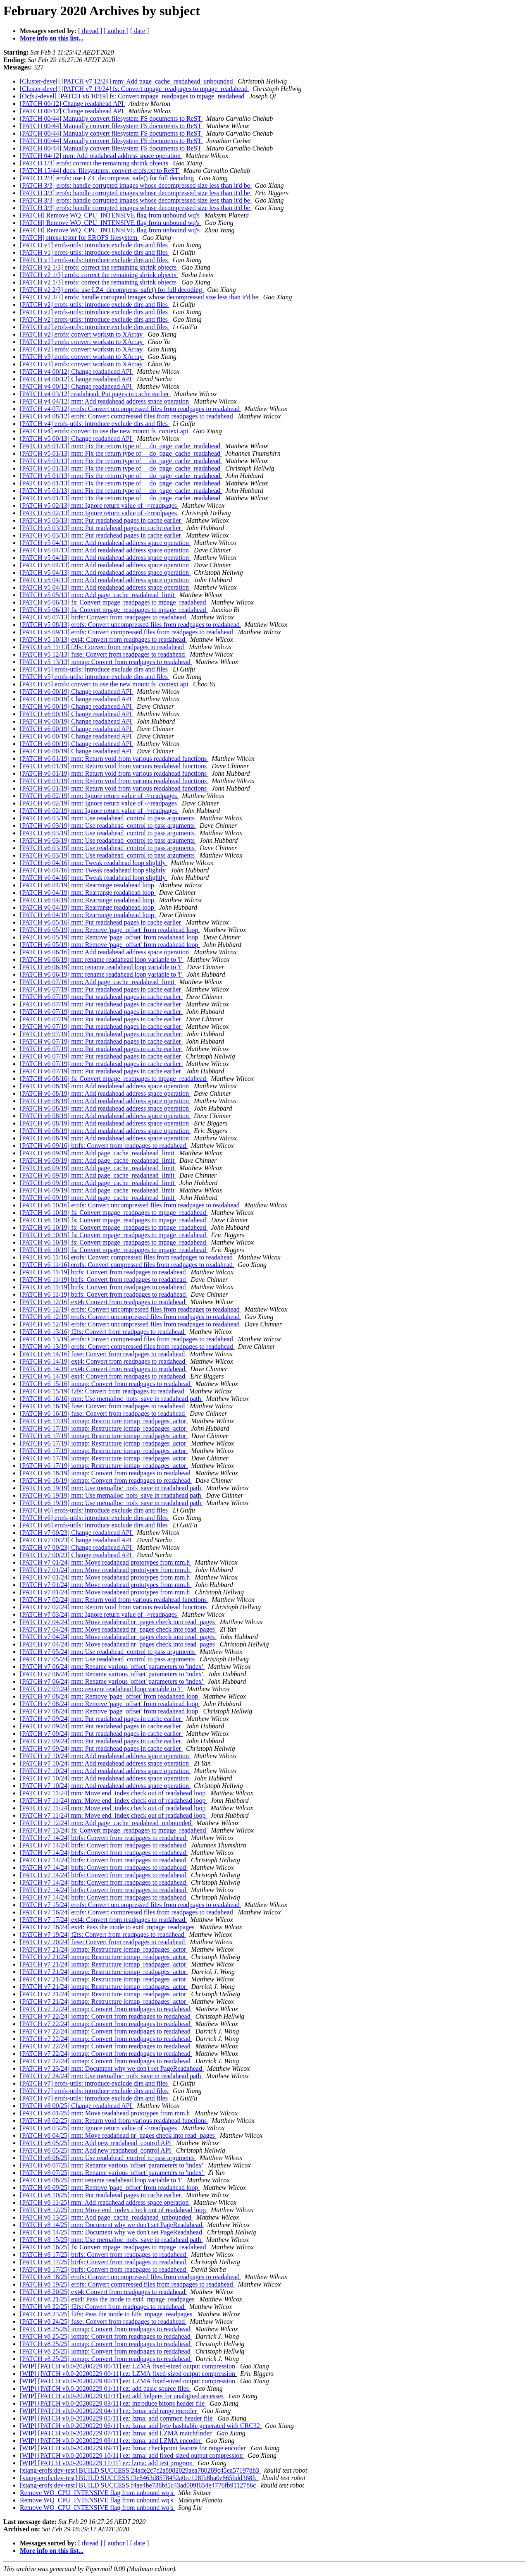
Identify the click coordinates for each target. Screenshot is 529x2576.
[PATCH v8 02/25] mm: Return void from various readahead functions (114, 2120)
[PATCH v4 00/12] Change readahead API (76, 371)
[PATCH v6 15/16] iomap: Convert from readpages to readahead (106, 1383)
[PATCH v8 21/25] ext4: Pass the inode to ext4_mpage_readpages (108, 2299)
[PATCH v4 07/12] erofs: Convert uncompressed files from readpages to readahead (130, 408)
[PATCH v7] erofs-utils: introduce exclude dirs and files (94, 2083)
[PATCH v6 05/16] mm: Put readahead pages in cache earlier (101, 922)
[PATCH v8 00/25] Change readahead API (76, 2105)
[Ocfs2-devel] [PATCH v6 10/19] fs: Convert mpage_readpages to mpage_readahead (133, 96)
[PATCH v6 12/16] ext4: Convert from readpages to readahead (103, 1301)
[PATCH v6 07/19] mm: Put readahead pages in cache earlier (101, 989)
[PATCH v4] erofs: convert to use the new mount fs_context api (105, 431)
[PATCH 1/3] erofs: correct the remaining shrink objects (95, 163)
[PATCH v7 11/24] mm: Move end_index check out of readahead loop (113, 1793)
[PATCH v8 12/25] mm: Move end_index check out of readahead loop (113, 2209)
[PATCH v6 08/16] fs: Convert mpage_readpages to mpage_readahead (113, 1078)
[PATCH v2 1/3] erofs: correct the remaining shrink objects (99, 267)
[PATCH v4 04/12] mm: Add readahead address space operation (105, 401)
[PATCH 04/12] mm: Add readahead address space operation (101, 155)
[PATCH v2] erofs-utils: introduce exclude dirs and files (94, 304)
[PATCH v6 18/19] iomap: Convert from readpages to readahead (106, 1473)
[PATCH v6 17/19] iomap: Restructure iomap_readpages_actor (104, 1420)
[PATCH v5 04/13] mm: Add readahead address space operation (105, 542)
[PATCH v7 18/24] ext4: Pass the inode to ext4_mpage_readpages (108, 1927)
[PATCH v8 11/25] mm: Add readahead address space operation (105, 2202)
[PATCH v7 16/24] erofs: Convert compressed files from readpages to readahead (127, 1912)
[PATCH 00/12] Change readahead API (72, 103)
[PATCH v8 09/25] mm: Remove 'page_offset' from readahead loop (110, 2187)
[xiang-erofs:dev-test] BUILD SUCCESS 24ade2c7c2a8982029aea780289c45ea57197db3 (140, 2470)
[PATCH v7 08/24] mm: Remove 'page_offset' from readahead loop (110, 1696)
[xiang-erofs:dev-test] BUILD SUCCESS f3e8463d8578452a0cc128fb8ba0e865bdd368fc (139, 2477)
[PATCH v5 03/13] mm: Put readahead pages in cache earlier (101, 520)
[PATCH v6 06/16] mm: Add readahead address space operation (105, 952)
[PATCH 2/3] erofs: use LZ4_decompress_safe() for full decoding (107, 178)
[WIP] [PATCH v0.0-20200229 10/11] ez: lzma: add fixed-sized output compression (132, 2455)
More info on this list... (51, 38)
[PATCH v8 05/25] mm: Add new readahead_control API (96, 2142)
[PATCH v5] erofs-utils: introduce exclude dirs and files (94, 669)
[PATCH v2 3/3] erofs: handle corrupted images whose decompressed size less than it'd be (140, 297)
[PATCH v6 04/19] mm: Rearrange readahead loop (88, 885)
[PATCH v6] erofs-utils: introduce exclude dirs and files (94, 1510)
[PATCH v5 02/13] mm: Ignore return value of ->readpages (99, 505)
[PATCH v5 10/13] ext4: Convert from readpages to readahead (103, 639)
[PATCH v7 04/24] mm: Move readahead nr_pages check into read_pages (118, 1621)
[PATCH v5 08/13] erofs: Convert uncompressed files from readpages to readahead (130, 624)
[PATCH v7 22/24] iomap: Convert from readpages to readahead (106, 2008)
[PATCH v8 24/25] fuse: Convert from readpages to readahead (103, 2321)
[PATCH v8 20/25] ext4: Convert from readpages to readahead (103, 2291)
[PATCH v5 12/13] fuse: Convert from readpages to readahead (103, 654)
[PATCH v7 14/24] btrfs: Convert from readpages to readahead (104, 1837)
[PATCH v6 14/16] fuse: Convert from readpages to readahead (103, 1353)
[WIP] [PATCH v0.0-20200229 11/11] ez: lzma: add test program (107, 2462)
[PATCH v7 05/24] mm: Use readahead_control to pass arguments (108, 1651)
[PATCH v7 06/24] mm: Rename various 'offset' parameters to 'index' (112, 1666)
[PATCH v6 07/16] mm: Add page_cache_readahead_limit (98, 981)
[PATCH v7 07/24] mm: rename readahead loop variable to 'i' (101, 1688)
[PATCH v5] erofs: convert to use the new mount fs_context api (105, 684)
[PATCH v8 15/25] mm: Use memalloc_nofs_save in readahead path (111, 2239)
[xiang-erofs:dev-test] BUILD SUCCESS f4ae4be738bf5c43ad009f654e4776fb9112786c (138, 2485)
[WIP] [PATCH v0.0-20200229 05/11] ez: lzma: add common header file (117, 2418)
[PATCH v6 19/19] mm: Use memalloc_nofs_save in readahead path (111, 1487)
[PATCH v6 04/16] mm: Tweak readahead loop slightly (93, 862)
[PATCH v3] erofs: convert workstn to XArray (82, 356)
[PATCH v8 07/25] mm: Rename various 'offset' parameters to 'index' (112, 2165)
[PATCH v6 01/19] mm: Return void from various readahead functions (114, 758)
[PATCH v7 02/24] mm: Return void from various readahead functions (114, 1599)
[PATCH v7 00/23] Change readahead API (76, 1532)
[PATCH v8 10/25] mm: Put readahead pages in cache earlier (101, 2194)
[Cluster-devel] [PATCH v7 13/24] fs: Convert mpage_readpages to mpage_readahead (134, 88)
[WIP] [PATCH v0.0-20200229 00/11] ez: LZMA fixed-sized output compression (128, 2366)
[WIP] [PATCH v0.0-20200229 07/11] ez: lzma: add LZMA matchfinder (116, 2433)
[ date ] (139, 30)
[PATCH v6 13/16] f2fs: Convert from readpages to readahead (103, 1331)
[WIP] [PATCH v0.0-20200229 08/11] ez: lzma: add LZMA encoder (111, 2440)
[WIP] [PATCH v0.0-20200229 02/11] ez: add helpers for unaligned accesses (122, 2395)
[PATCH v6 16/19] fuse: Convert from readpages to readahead (103, 1406)
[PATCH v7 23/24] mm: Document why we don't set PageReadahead (112, 2068)
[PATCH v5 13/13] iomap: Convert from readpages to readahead (106, 661)
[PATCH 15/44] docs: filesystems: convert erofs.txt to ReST (100, 170)
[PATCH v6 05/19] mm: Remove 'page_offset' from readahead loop (110, 929)
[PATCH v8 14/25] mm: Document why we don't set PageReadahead (112, 2224)
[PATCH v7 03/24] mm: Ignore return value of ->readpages (99, 1614)
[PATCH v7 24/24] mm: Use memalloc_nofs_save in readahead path (111, 2075)
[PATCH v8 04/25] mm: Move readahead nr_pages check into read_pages (118, 2135)
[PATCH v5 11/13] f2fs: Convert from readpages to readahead (103, 646)
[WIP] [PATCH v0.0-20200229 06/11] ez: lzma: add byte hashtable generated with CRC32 (141, 2425)
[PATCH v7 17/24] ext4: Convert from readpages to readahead (103, 1919)
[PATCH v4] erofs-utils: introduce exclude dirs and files (94, 423)
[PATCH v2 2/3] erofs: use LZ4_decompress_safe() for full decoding (112, 289)
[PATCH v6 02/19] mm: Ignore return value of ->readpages (99, 795)
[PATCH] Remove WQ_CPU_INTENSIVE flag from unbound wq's (110, 215)
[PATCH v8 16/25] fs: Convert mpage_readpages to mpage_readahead (113, 2247)
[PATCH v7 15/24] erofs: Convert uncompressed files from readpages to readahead (130, 1904)
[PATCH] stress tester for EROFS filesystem (79, 237)
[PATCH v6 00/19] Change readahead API (76, 691)
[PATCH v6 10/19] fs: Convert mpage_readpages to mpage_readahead (113, 1212)
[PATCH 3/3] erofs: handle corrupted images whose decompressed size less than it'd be (136, 185)
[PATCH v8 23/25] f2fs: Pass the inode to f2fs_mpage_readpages (107, 2314)
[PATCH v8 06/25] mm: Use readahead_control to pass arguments (108, 2157)
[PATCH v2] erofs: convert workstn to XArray (82, 334)
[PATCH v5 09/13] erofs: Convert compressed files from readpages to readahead (127, 632)
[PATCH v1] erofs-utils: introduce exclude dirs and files (94, 245)
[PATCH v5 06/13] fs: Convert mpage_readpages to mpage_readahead (113, 602)
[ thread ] (90, 30)
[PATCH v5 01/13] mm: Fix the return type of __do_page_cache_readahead (121, 445)
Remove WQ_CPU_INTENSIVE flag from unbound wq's (97, 2492)
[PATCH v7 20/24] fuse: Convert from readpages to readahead (103, 1941)
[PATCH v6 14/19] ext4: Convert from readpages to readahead (103, 1361)
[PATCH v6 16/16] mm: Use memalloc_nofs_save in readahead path (111, 1398)
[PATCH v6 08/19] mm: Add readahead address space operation (105, 1086)
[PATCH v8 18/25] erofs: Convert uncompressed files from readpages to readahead (130, 2276)
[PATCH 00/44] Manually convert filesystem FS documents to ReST (111, 118)
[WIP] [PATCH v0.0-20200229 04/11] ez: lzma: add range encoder (109, 2410)
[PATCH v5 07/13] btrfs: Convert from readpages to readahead (104, 617)
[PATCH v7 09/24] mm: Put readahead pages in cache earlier (101, 1718)
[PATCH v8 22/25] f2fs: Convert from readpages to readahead (103, 2306)
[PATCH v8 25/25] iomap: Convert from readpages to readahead (106, 2328)
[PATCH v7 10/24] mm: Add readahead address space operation (105, 1755)
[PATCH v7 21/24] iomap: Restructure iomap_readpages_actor (104, 1949)
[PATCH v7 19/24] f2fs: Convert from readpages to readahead (103, 1934)
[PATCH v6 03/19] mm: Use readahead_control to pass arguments (108, 818)
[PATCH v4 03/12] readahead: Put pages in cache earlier (95, 393)
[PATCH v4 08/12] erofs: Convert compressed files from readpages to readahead (127, 416)
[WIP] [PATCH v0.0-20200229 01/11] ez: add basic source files (105, 2388)
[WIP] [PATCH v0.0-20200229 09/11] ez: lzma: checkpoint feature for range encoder (134, 2448)
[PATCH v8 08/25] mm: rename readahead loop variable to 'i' (101, 2180)
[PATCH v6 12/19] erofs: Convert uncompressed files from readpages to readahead (130, 1309)
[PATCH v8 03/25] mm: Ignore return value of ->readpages (99, 2128)
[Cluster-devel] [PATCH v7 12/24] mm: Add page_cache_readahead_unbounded (127, 81)
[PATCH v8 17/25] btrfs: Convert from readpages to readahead (104, 2254)
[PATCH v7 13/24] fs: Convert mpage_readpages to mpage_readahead (113, 1830)
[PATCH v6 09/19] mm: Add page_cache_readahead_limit (98, 1153)
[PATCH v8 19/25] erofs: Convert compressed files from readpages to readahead (127, 2284)
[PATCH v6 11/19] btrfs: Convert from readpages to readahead (103, 1272)
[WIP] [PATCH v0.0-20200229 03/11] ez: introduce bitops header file (113, 2403)
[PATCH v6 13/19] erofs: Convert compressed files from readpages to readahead (127, 1339)
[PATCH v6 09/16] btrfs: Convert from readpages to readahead (104, 1145)
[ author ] (116, 30)
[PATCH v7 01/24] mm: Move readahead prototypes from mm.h (105, 1562)
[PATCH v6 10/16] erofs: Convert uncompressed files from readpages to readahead (130, 1205)
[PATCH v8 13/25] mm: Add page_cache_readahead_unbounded (106, 2217)
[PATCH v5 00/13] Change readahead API (76, 438)
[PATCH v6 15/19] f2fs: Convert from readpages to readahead (103, 1391)
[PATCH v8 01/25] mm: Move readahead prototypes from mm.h (105, 2113)
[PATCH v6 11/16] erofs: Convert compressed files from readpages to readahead (127, 1257)
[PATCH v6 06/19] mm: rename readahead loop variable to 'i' (101, 959)
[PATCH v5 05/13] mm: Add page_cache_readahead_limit (98, 594)
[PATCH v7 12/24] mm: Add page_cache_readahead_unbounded (106, 1822)
